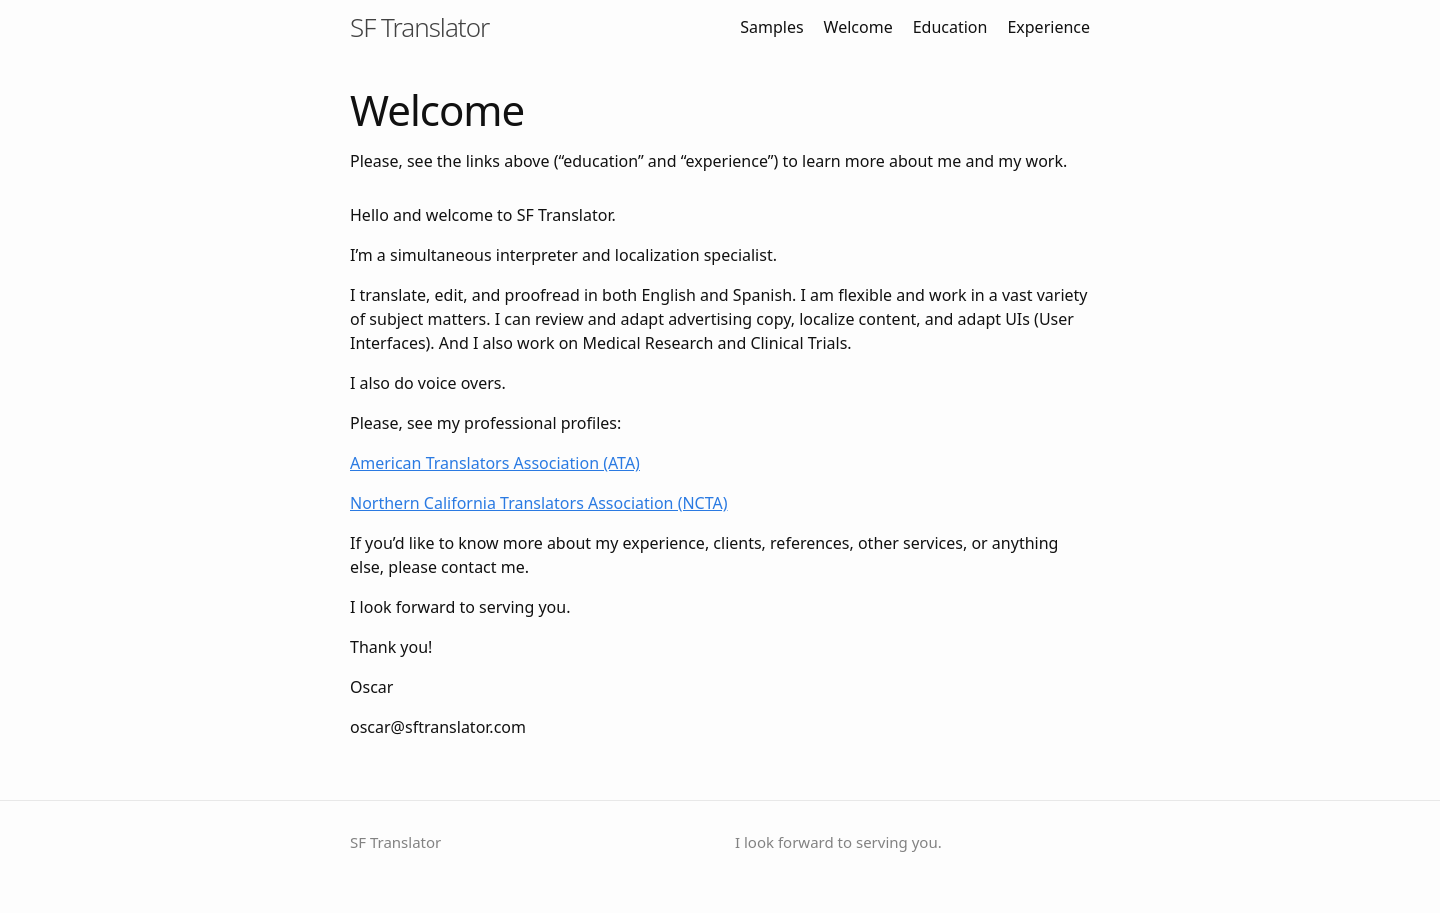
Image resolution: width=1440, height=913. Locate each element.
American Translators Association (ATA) (495, 463)
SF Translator (419, 27)
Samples (771, 27)
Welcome (858, 27)
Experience (1048, 27)
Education (950, 27)
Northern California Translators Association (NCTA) (539, 503)
